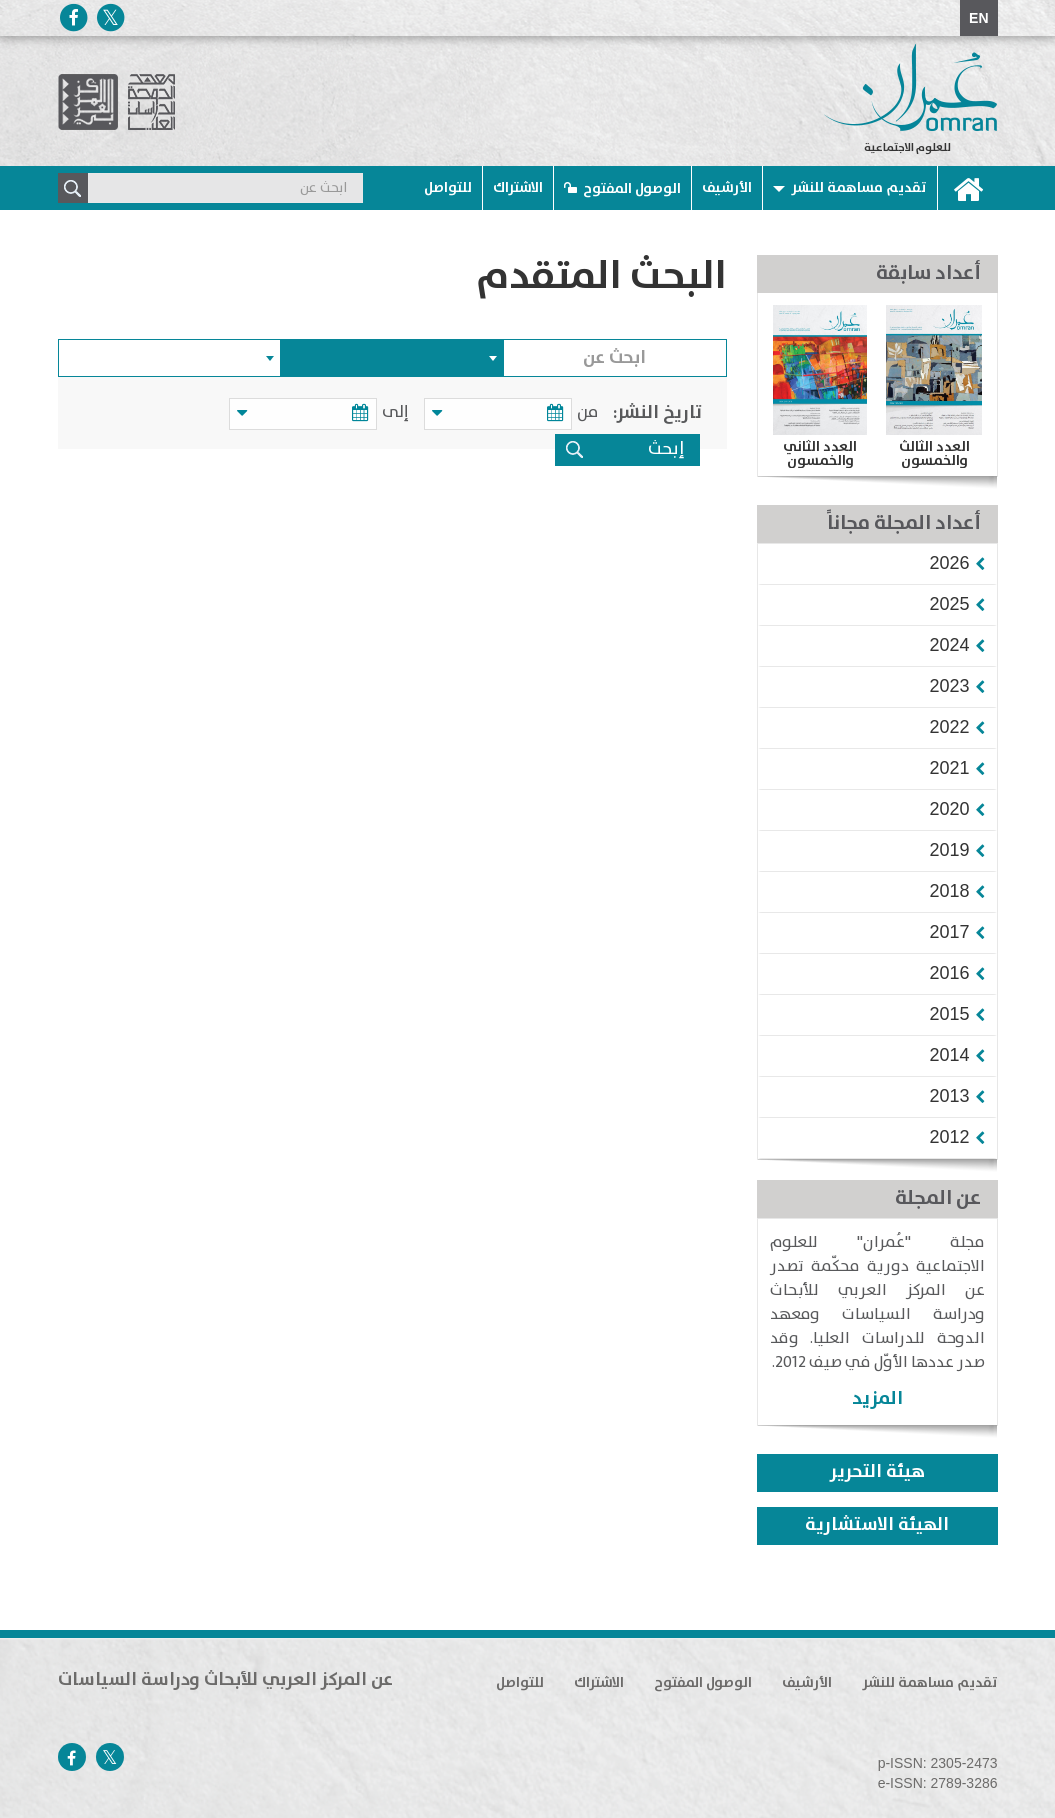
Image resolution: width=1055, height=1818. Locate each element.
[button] (949, 563)
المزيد (877, 1398)
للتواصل (448, 188)
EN (978, 18)
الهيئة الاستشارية (877, 1525)
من (587, 412)
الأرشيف (727, 188)
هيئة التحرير (877, 1472)
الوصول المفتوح (632, 189)
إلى (398, 412)
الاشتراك (518, 188)
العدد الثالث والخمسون (934, 454)
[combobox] (392, 358)
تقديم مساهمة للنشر (859, 188)
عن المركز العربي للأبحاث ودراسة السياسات (225, 1680)
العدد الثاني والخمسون (820, 454)
